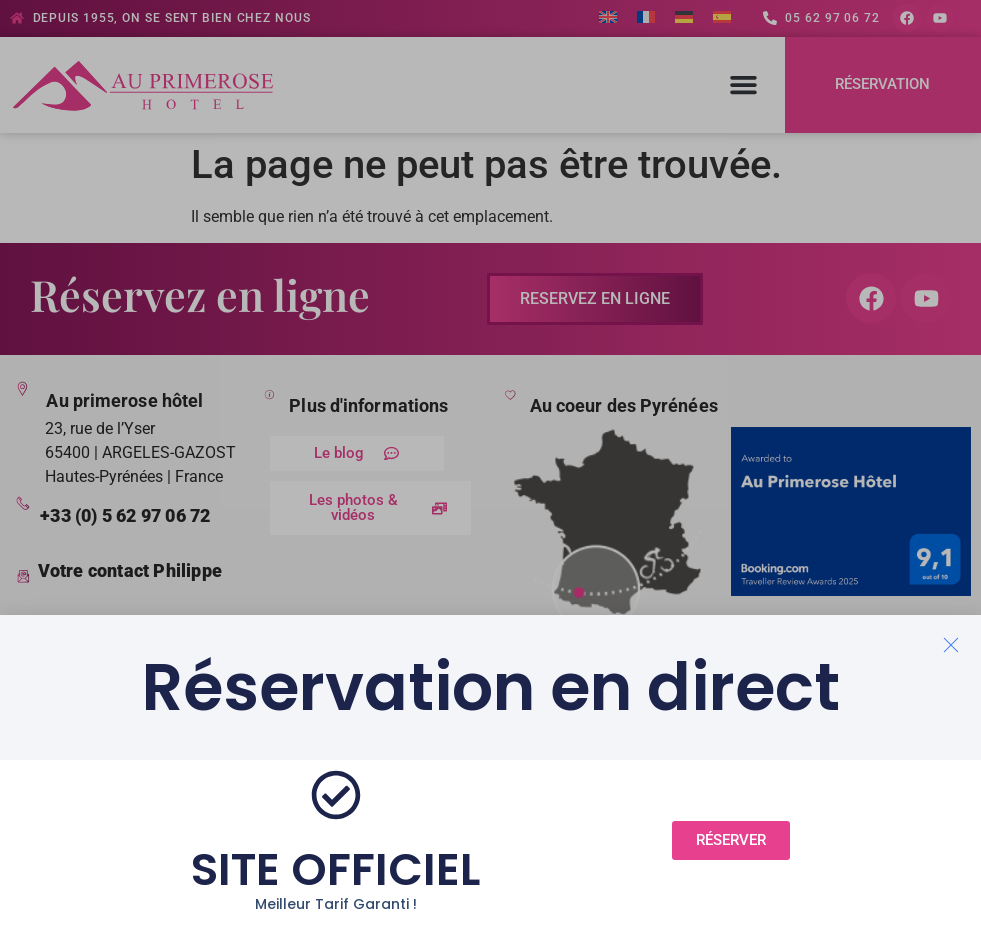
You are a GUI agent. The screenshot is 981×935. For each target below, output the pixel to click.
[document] (490, 467)
